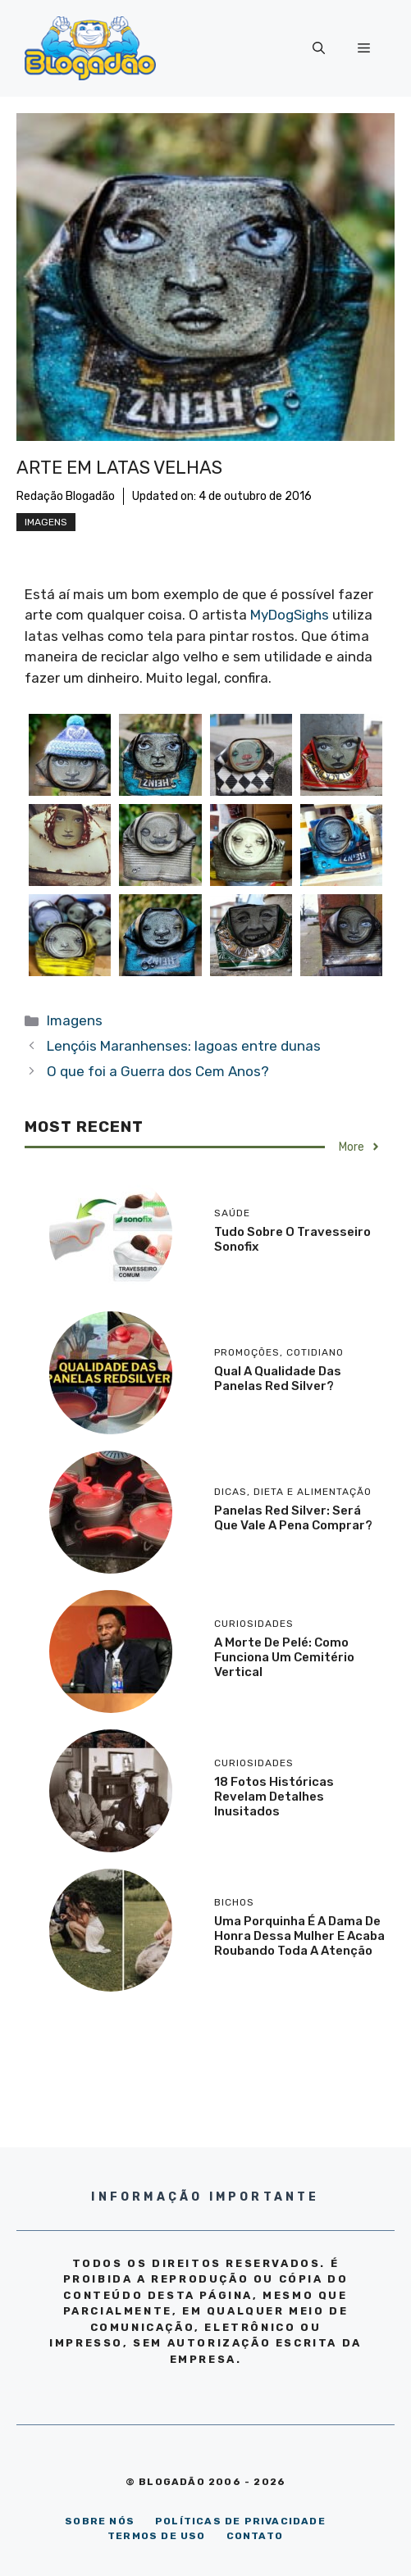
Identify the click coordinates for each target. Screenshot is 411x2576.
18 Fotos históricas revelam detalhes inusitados (274, 1796)
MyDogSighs (289, 615)
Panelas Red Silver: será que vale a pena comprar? (293, 1518)
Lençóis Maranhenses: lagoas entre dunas (184, 1046)
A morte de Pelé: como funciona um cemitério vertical (284, 1657)
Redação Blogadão (65, 496)
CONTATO (254, 2536)
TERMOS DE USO (156, 2536)
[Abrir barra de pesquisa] (318, 48)
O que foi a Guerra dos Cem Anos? (158, 1071)
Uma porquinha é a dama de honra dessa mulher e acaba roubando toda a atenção (299, 1936)
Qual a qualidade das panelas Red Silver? (277, 1378)
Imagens (46, 522)
